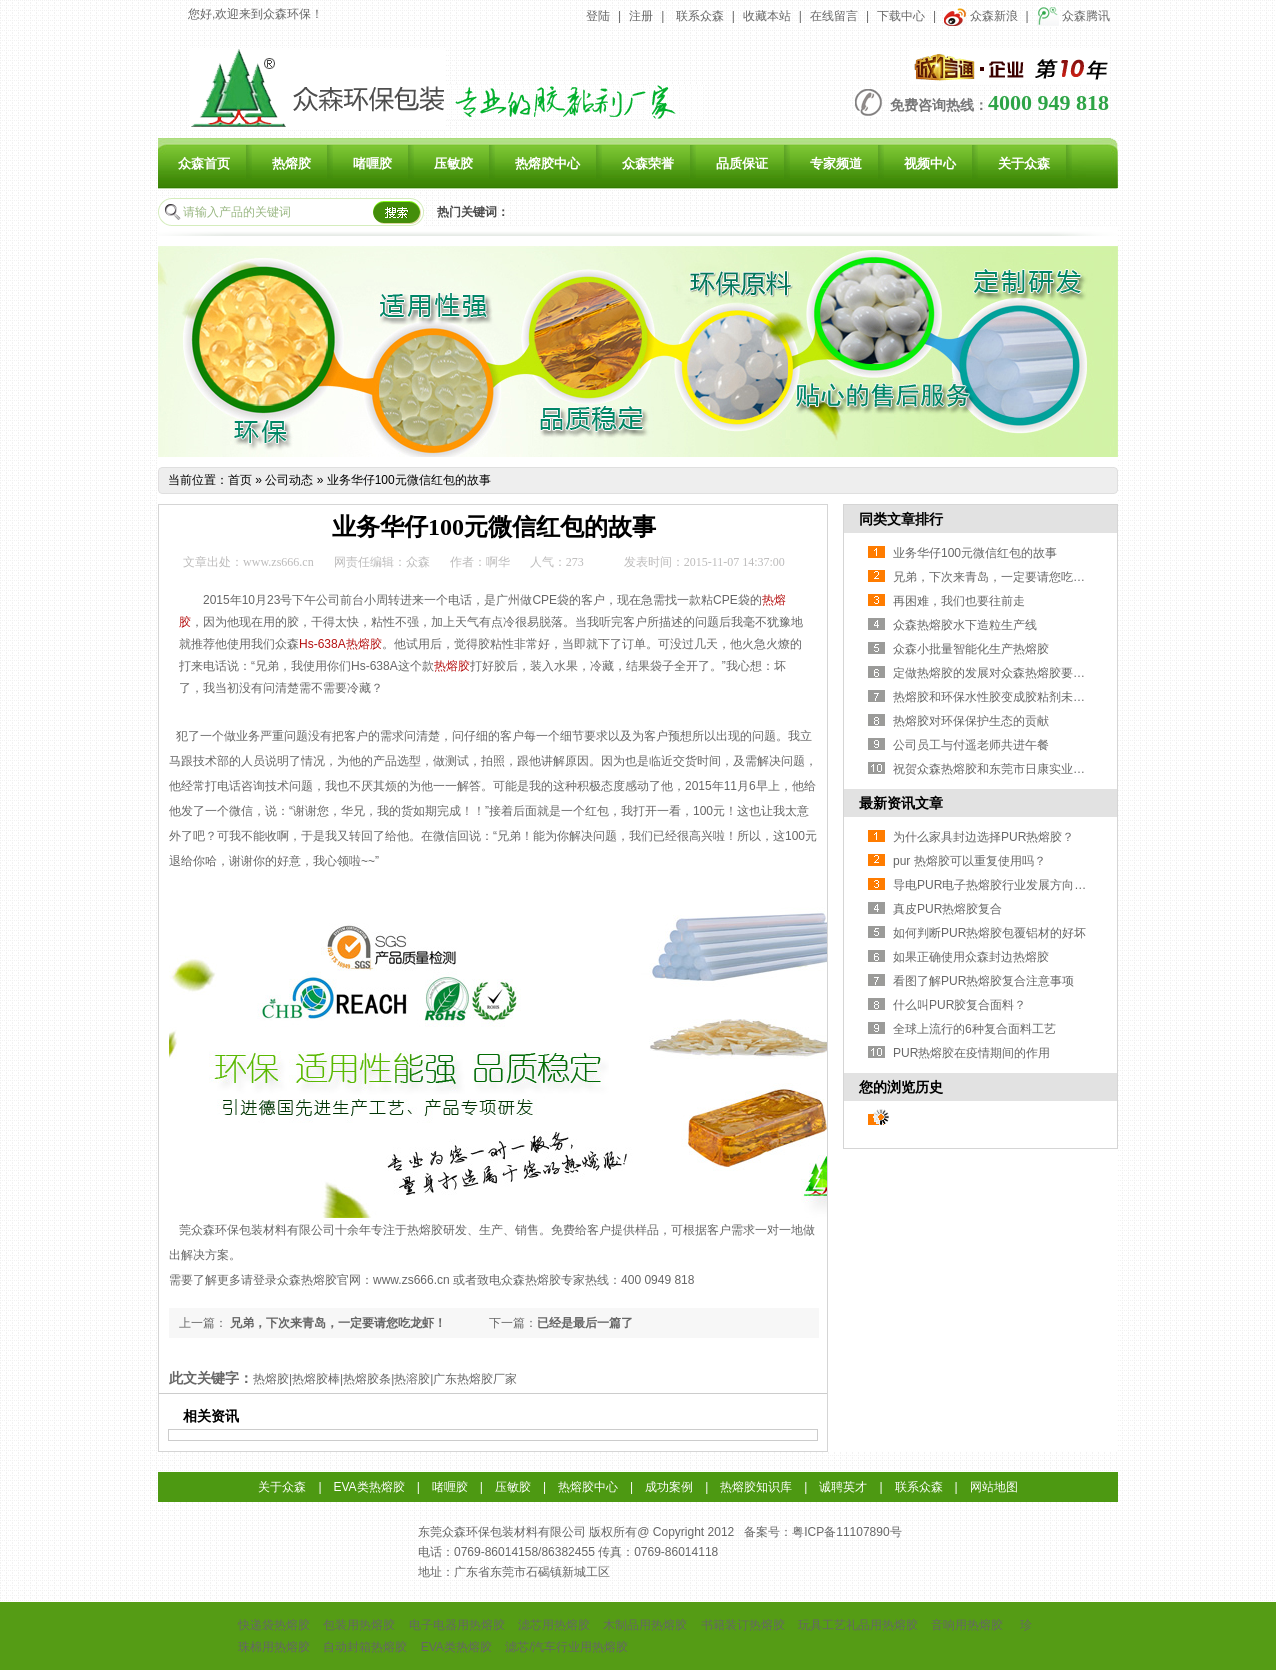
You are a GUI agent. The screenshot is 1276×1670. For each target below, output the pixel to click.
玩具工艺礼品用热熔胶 (858, 1625)
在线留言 (834, 16)
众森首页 (204, 163)
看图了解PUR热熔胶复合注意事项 (983, 981)
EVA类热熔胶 (369, 1487)
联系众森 (700, 16)
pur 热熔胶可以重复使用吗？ (969, 861)
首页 (240, 480)
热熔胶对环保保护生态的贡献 (971, 721)
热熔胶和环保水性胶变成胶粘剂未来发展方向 (1013, 697)
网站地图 (994, 1487)
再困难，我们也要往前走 (959, 601)
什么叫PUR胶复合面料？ (959, 1005)
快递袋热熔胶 (274, 1625)
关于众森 (1024, 163)
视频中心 (930, 163)
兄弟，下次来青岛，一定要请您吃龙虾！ (336, 1323)
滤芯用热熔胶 (554, 1625)
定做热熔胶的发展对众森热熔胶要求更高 (1001, 673)
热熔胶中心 (547, 163)
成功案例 (669, 1487)
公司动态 (289, 480)
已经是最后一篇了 (585, 1323)
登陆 (598, 16)
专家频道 (836, 163)
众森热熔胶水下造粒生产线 (965, 625)
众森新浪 (980, 16)
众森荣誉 (648, 163)
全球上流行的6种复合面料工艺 (974, 1029)
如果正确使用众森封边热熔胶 (971, 957)
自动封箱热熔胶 (365, 1647)
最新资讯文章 (901, 803)
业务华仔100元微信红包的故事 (409, 480)
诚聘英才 (843, 1487)
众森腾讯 (1073, 16)
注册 (641, 16)
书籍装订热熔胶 (743, 1625)
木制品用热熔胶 (645, 1625)
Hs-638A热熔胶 (340, 644)
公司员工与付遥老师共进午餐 (971, 745)
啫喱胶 (372, 163)
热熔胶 (291, 163)
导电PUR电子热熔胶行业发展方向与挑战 (1001, 885)
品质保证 (742, 163)
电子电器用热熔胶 (457, 1625)
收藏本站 (767, 16)
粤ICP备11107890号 (846, 1532)
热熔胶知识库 (756, 1487)
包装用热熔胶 (359, 1625)
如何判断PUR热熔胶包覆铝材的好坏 (989, 933)
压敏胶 (453, 163)
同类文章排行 (901, 519)
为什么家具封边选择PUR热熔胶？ (983, 837)
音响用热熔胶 (967, 1625)
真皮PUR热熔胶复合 (947, 909)
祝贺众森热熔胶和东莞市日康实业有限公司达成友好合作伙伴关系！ (1073, 769)
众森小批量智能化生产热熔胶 (971, 649)
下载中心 (901, 16)
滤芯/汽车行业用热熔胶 (566, 1647)
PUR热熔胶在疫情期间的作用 (971, 1053)
